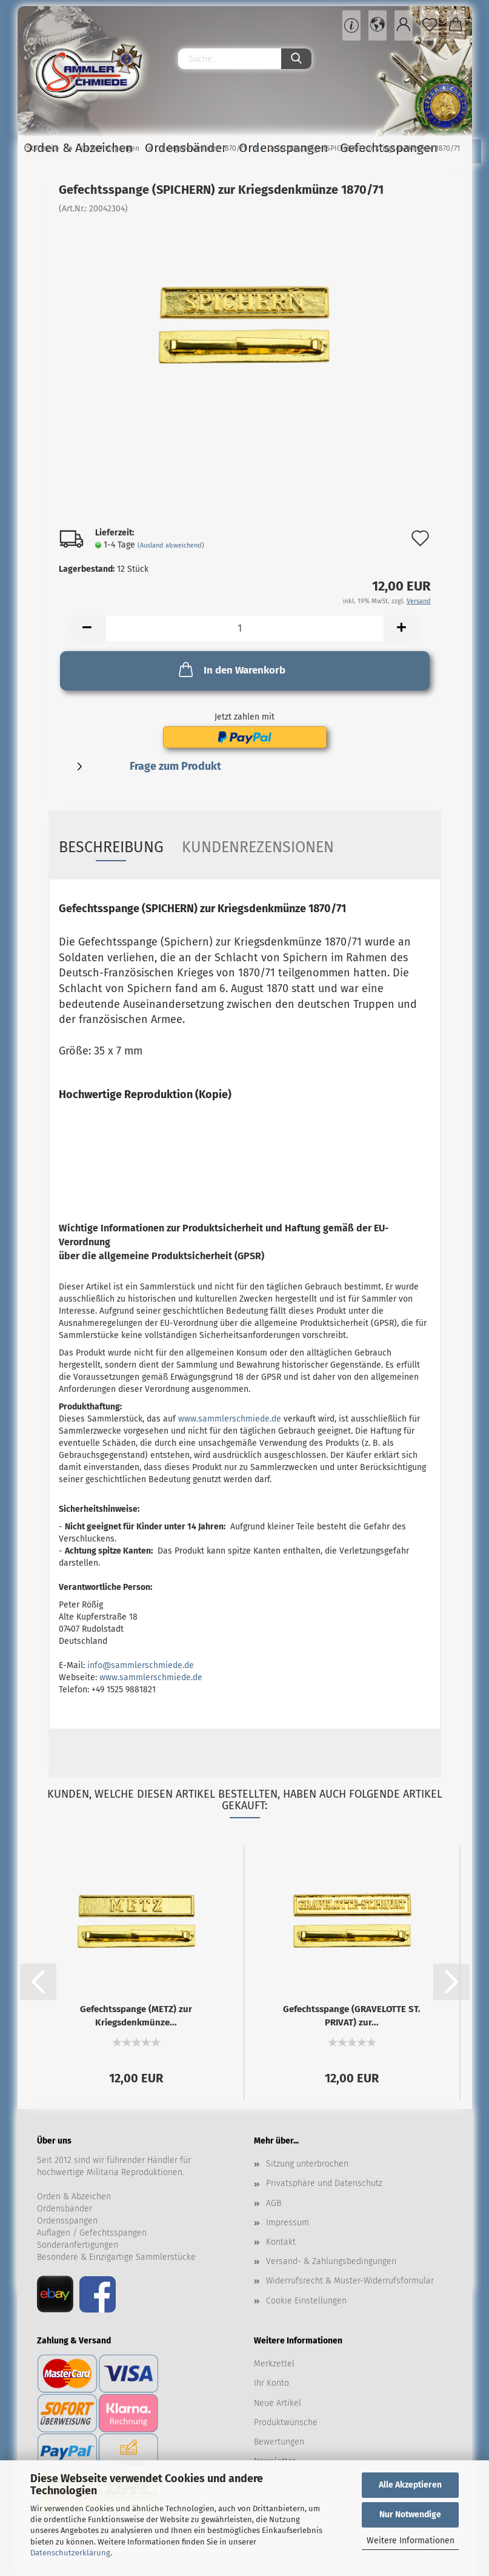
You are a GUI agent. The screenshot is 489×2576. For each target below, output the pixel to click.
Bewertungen (279, 2442)
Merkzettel (274, 2364)
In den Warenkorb (230, 669)
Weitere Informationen (410, 2540)
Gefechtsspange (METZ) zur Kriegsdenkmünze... (136, 2015)
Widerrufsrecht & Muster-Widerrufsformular (350, 2281)
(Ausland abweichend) (171, 545)
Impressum (287, 2222)
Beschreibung (111, 847)
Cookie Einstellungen (306, 2301)
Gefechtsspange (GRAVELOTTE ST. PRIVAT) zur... (352, 2015)
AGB (273, 2203)
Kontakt (281, 2242)
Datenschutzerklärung (70, 2552)
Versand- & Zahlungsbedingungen (331, 2261)
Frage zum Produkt (175, 766)
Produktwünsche (286, 2422)
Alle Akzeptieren (410, 2485)
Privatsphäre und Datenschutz (324, 2183)
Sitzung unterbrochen (307, 2164)
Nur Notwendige (410, 2514)
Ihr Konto (271, 2383)
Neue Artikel (277, 2403)
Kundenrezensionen (258, 847)
